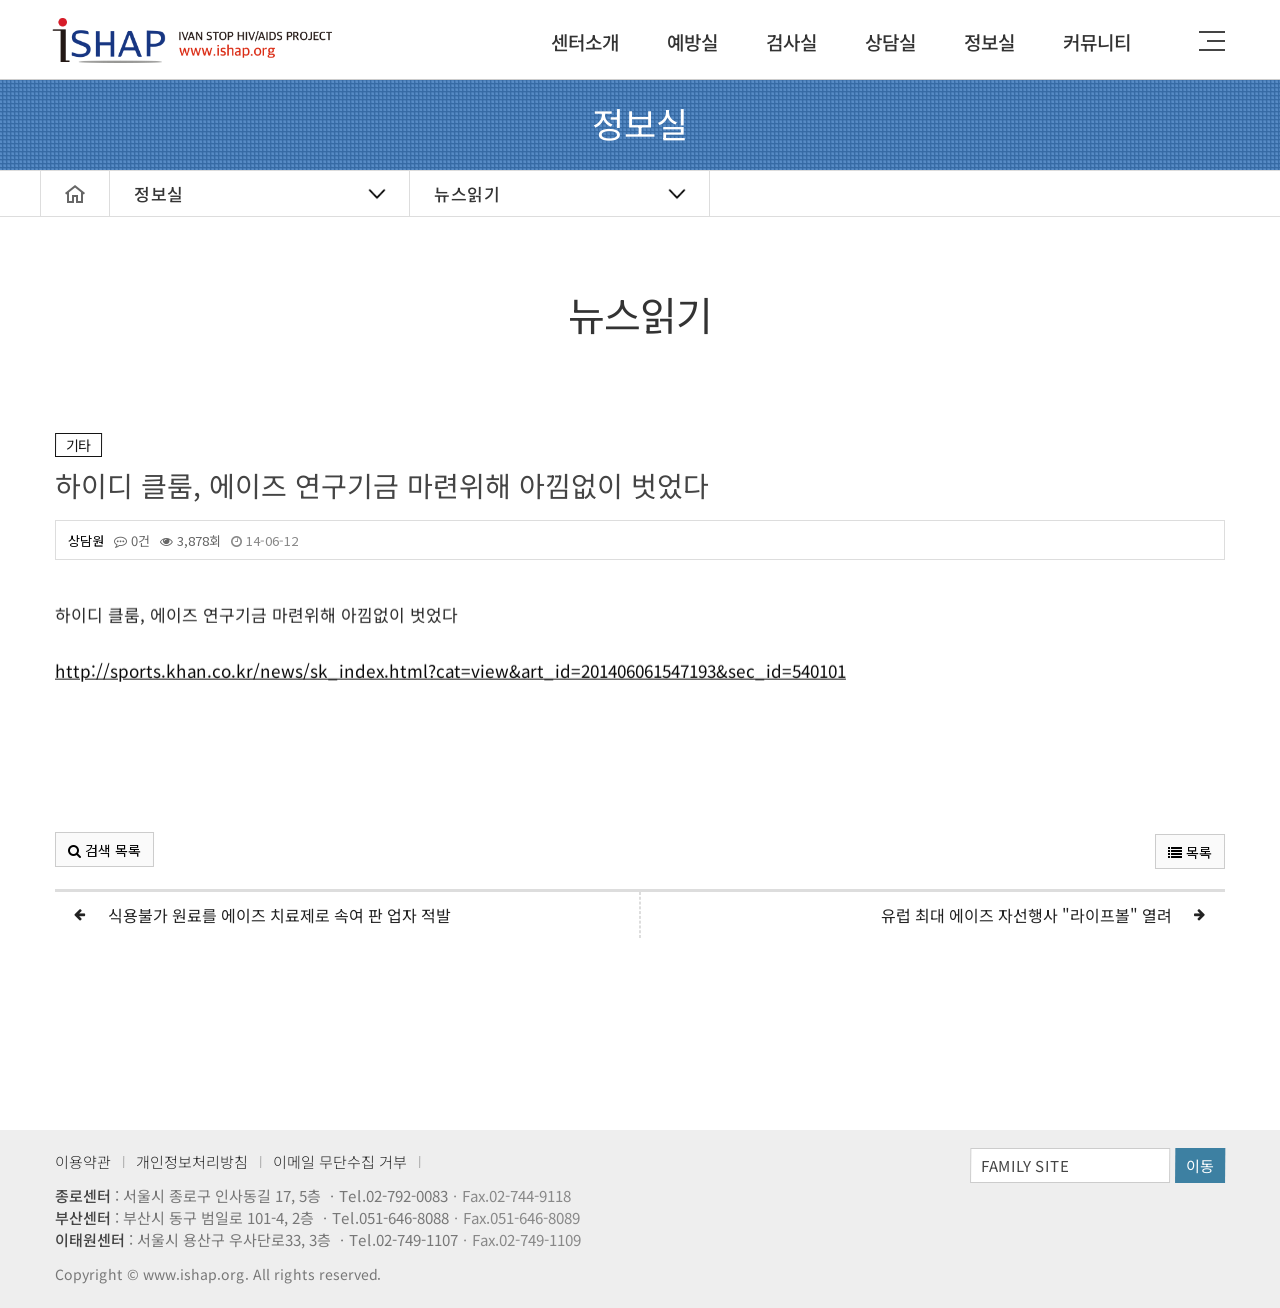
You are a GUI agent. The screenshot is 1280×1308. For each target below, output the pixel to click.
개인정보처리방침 (192, 1161)
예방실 (692, 41)
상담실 (890, 41)
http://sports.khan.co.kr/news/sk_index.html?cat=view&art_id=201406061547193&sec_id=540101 (450, 683)
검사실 (791, 41)
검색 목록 (104, 850)
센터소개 (585, 41)
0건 (132, 541)
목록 (1190, 852)
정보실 (989, 41)
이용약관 (83, 1161)
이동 (1200, 1165)
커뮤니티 (1097, 41)
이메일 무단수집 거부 (340, 1161)
